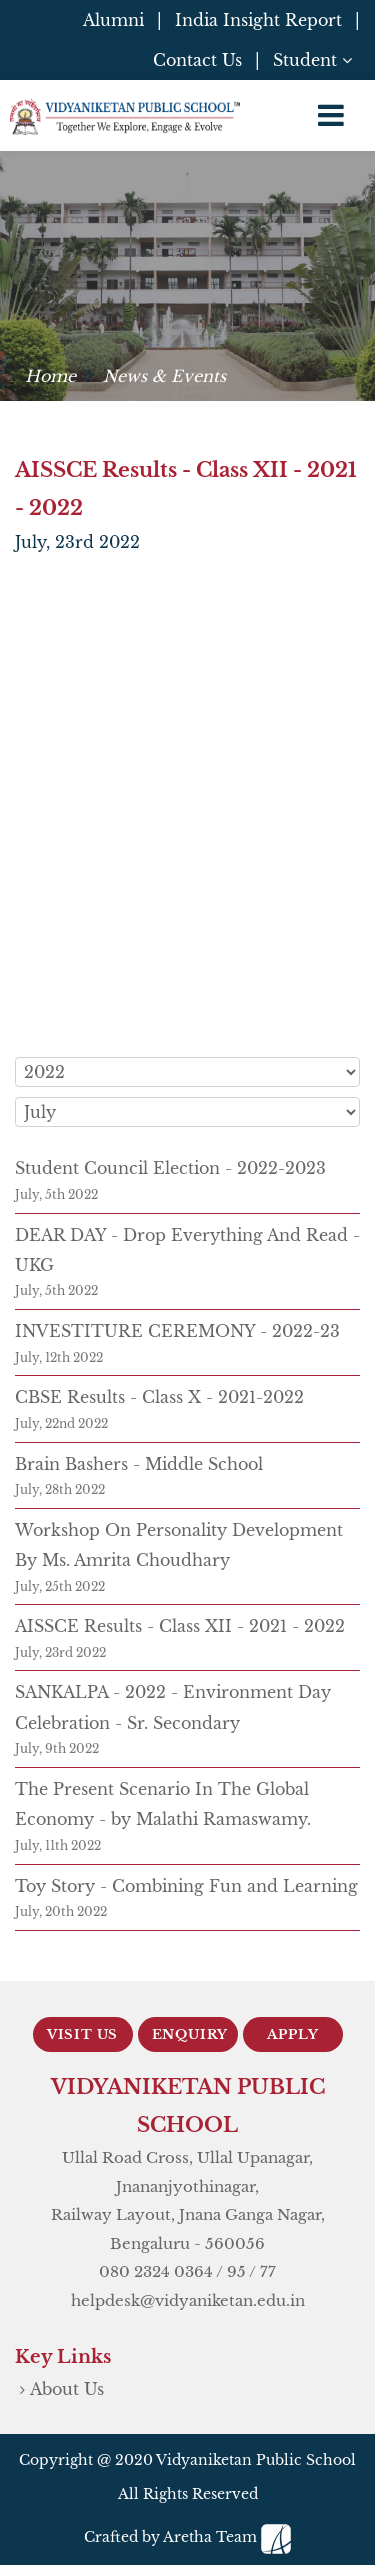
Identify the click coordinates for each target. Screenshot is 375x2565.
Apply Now (293, 2039)
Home (50, 376)
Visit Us (82, 2034)
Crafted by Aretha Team (187, 2537)
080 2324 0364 (156, 2271)
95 (236, 2271)
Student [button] (312, 60)
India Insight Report (258, 20)
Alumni (113, 20)
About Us (67, 2389)
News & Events (164, 376)
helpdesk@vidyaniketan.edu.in (188, 2300)
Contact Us (197, 60)
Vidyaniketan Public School (256, 2460)
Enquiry (190, 2034)
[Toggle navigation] (330, 115)
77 (268, 2271)
